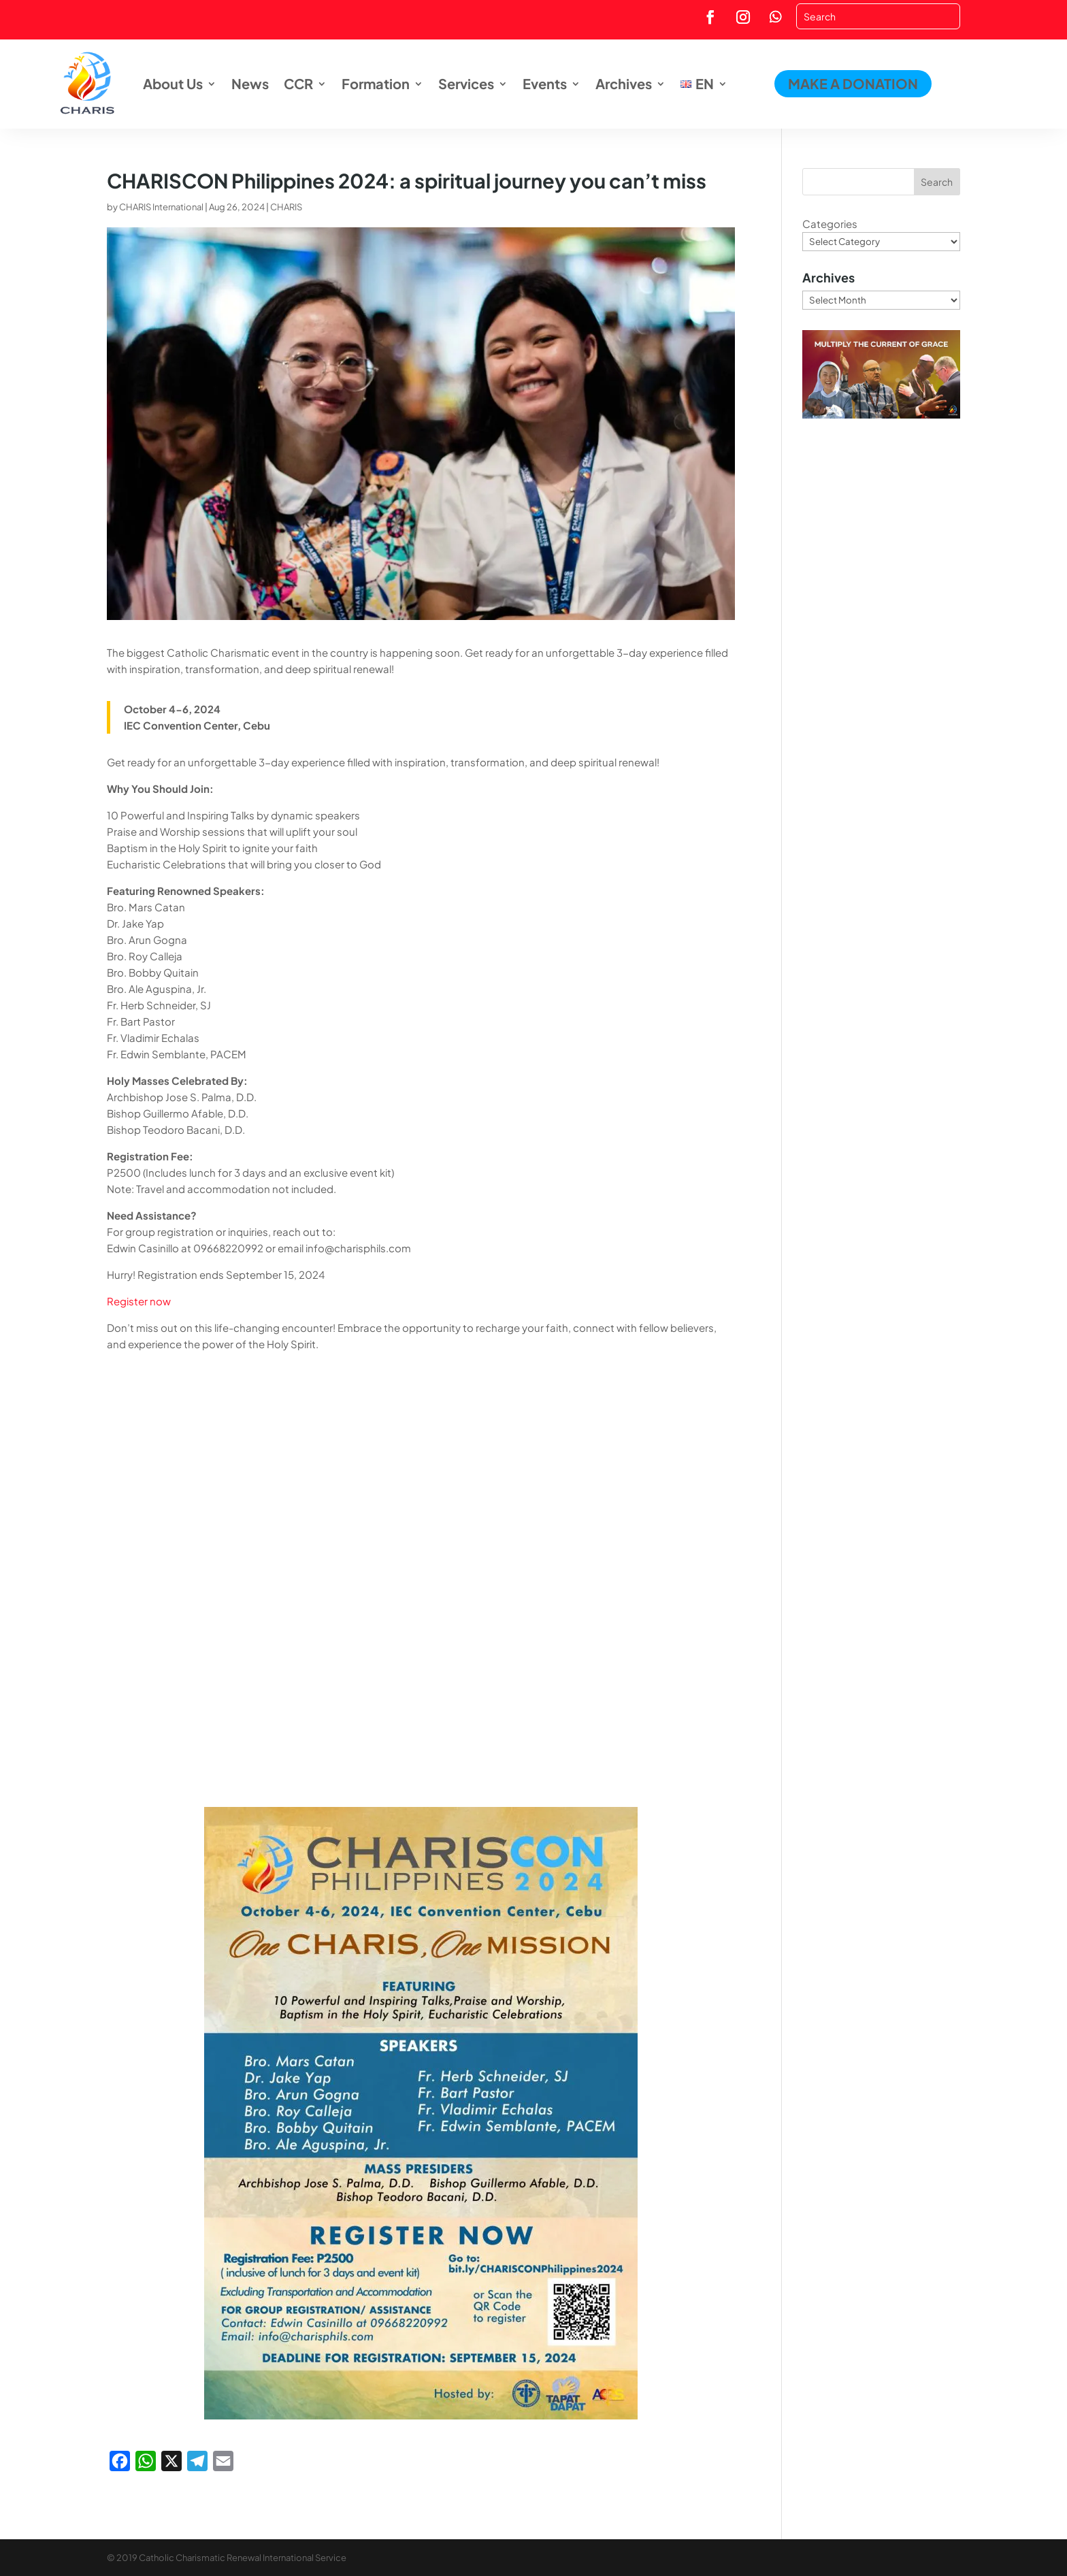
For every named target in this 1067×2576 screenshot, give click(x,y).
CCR (298, 83)
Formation (376, 83)
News (250, 83)
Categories (829, 223)
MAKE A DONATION (853, 83)
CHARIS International (161, 206)
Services (466, 83)
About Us (173, 83)
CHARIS (286, 206)
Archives (623, 83)
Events (545, 83)
